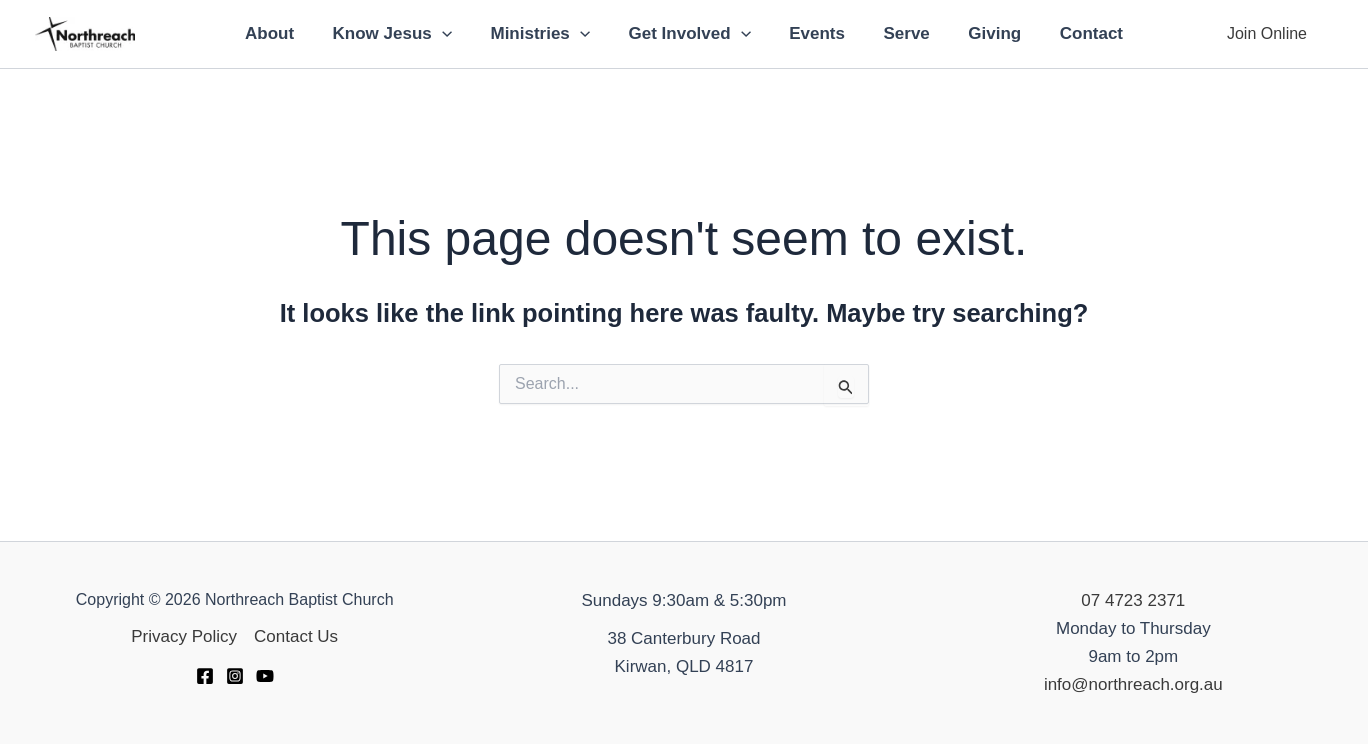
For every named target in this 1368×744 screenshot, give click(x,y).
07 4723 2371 (1133, 600)
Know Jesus (403, 34)
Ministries (547, 34)
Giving (983, 33)
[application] (453, 34)
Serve (900, 33)
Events (815, 33)
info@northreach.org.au (1133, 684)
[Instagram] (235, 676)
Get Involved (692, 34)
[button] (1267, 34)
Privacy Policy (184, 636)
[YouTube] (265, 676)
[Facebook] (205, 676)
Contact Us (296, 636)
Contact (1075, 33)
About (285, 33)
